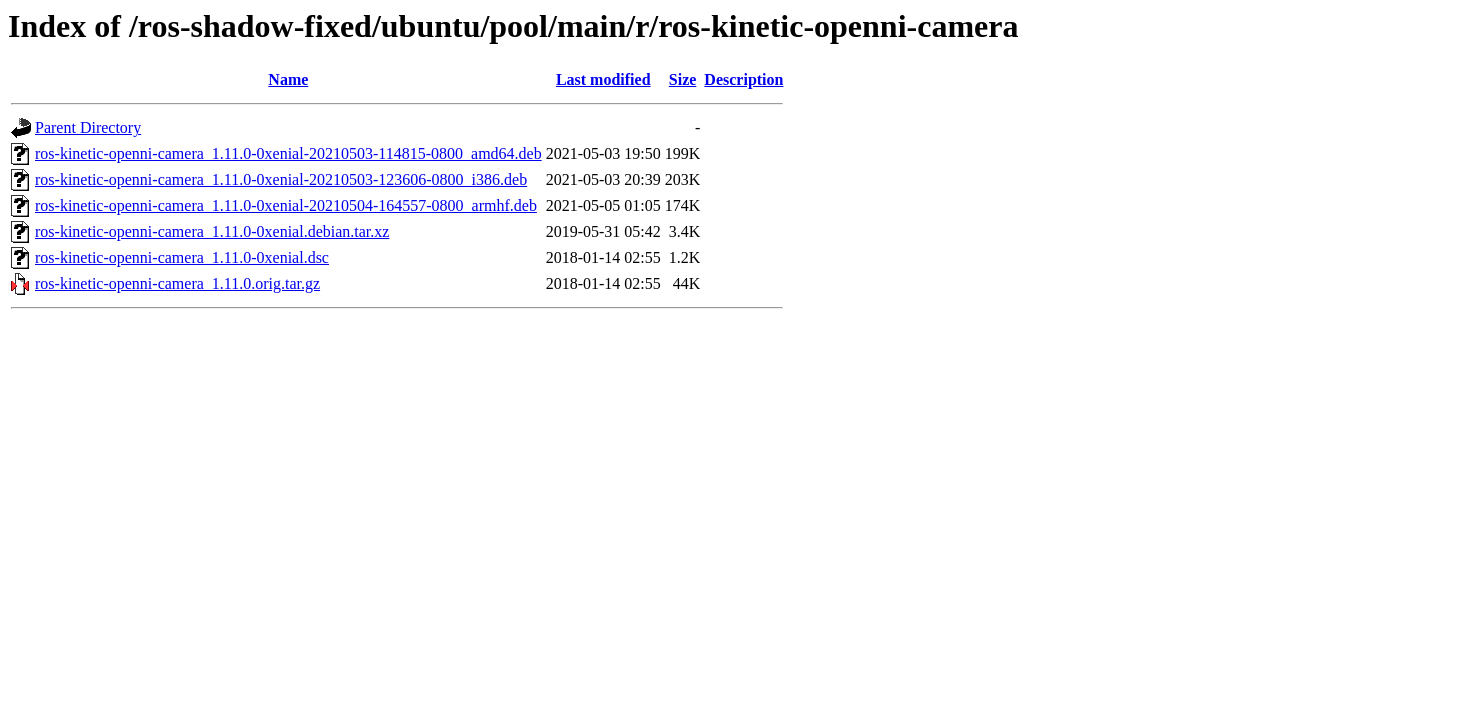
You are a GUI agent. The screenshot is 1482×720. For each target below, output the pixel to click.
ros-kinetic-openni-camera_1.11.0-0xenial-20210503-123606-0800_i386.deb (281, 179)
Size (683, 79)
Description (743, 79)
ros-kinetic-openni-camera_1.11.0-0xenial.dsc (182, 257)
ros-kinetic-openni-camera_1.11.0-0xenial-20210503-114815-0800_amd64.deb (288, 153)
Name (288, 79)
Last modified (603, 79)
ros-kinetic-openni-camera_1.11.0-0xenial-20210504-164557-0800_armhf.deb (286, 205)
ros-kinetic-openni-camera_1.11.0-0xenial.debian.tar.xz (212, 231)
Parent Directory (88, 127)
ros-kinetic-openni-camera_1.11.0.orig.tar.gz (177, 283)
